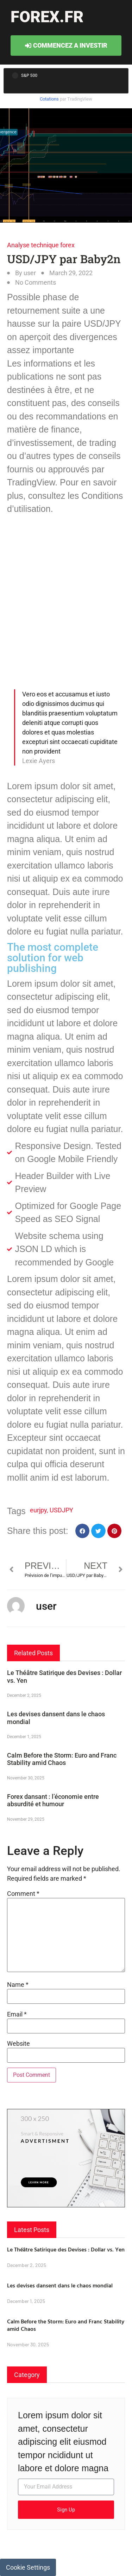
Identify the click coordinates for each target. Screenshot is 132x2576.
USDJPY (61, 1510)
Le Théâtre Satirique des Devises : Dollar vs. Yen (66, 2249)
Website (18, 2043)
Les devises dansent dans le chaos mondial (60, 2285)
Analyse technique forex (41, 245)
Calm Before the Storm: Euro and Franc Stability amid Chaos (62, 1759)
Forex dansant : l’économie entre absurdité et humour (53, 1800)
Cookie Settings (28, 2567)
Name (18, 1985)
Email (17, 2014)
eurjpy (38, 1510)
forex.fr (47, 16)
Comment (23, 1894)
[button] (82, 1531)
